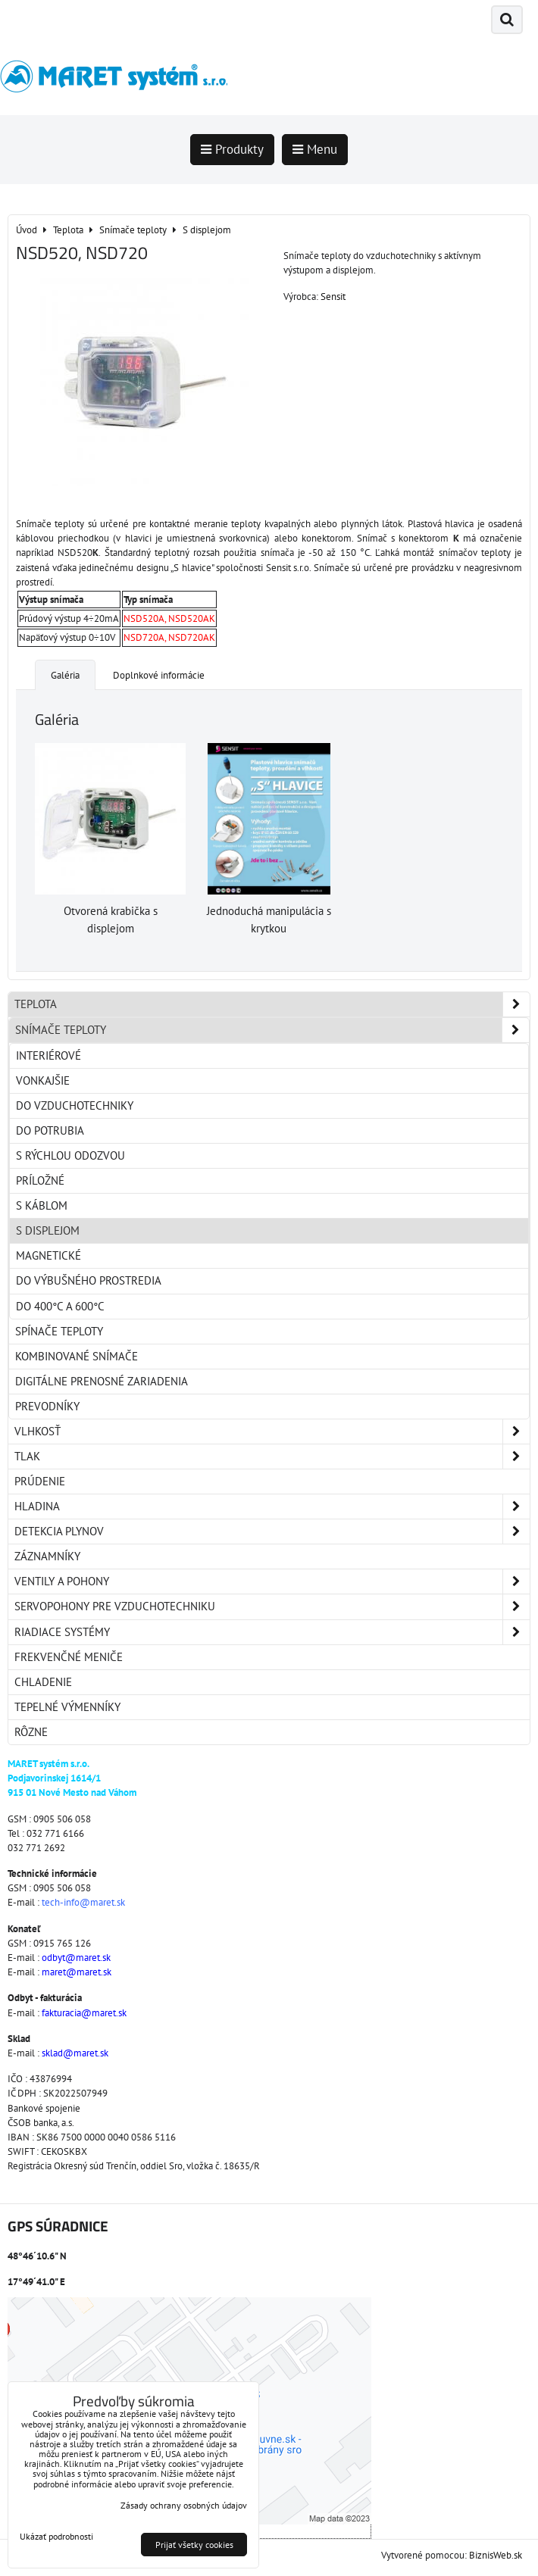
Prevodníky (47, 1406)
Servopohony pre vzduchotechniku (272, 1606)
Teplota (272, 1004)
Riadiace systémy (272, 1632)
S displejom (48, 1230)
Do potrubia (50, 1130)
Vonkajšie (43, 1080)
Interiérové (48, 1055)
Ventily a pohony (272, 1581)
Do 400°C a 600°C (60, 1306)
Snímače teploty (272, 1030)
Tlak (272, 1456)
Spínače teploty (59, 1331)
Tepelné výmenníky (67, 1707)
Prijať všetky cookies (194, 2544)
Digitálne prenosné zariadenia (101, 1381)
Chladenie (43, 1682)
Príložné (40, 1180)
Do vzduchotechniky (74, 1105)
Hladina (272, 1506)
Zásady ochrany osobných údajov (183, 2505)
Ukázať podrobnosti (56, 2536)
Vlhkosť (272, 1431)
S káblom (41, 1205)
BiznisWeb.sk (495, 2555)
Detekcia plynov (272, 1531)
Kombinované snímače (76, 1356)
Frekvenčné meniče (68, 1657)
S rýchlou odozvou (70, 1155)
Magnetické (48, 1255)
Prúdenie (39, 1481)
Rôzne (31, 1732)
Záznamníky (47, 1556)
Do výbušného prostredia (88, 1280)
